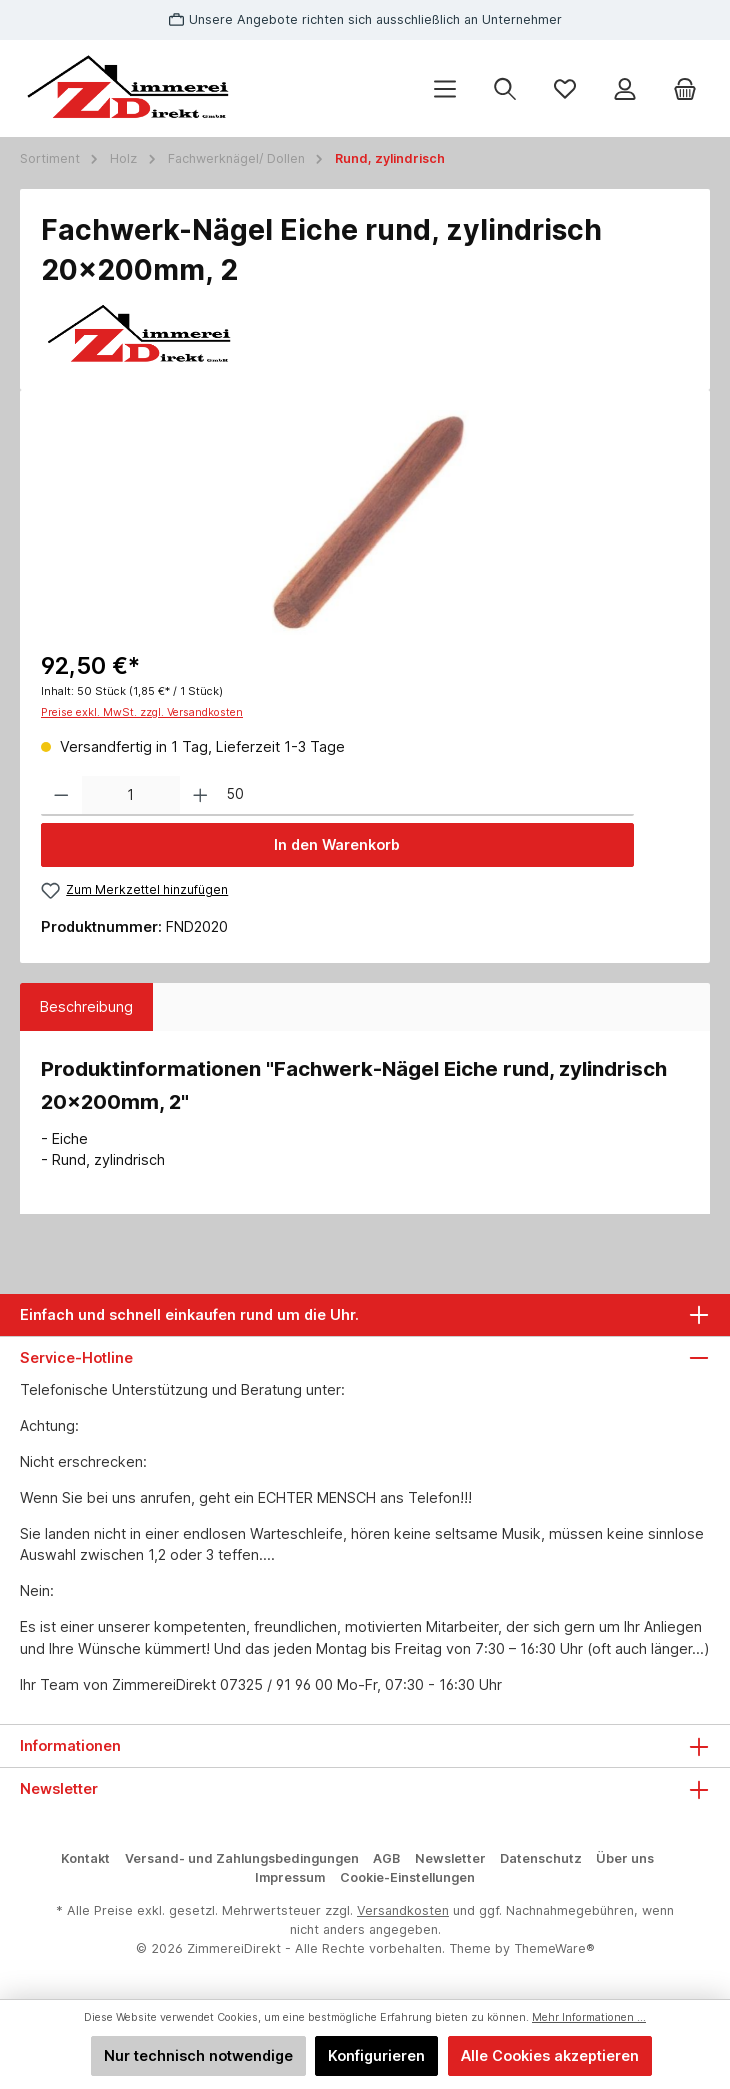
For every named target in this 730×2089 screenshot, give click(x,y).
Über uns (625, 1858)
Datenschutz (541, 1858)
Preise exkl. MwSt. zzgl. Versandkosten (142, 712)
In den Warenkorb (337, 844)
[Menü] (445, 88)
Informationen (70, 1745)
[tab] (86, 1007)
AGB (386, 1858)
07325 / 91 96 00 (276, 1684)
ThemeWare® (554, 1948)
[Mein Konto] (625, 88)
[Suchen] (505, 88)
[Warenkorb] (685, 88)
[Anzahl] (131, 796)
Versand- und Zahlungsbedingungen (242, 1858)
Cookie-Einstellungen (407, 1877)
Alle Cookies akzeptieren (550, 2055)
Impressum (290, 1877)
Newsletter (450, 1858)
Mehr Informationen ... (589, 2017)
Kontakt (85, 1858)
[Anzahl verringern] (61, 796)
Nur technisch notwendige (198, 2055)
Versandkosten (403, 1910)
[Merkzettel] (565, 88)
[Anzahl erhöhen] (200, 796)
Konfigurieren (376, 2055)
